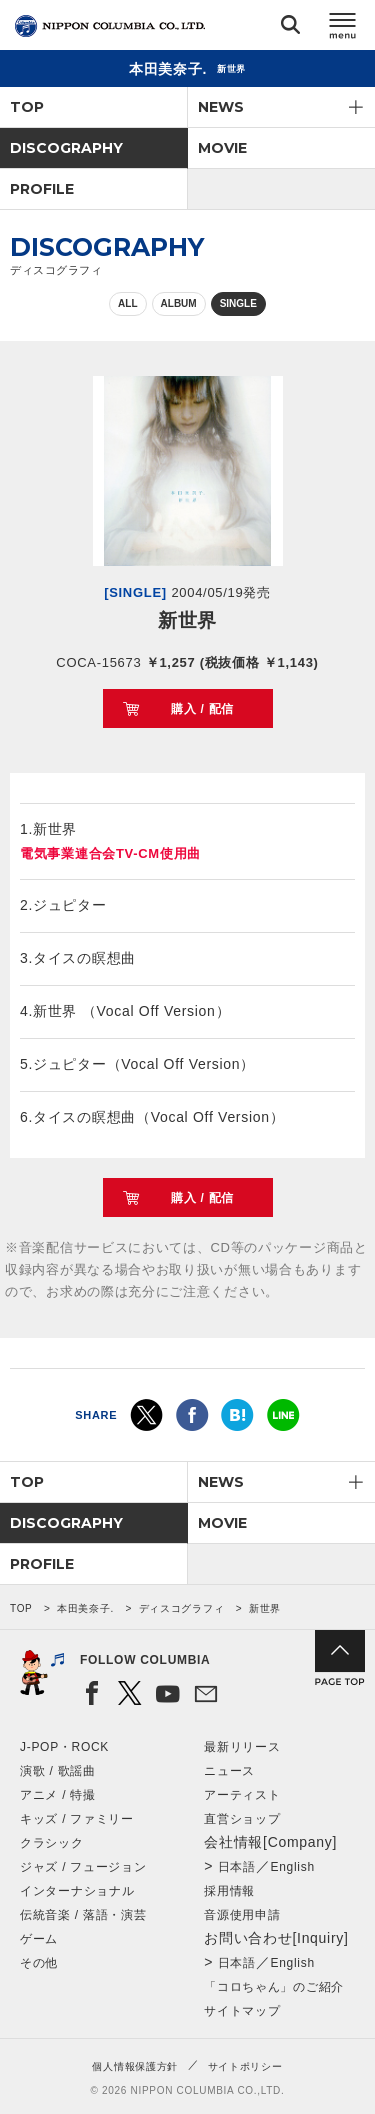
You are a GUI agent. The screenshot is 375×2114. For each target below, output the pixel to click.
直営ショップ (242, 1819)
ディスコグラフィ (182, 1608)
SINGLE (238, 303)
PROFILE (42, 189)
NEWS (221, 107)
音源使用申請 (242, 1915)
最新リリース (242, 1747)
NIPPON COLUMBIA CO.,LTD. (110, 26)
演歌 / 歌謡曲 (58, 1771)
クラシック (52, 1843)
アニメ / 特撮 (58, 1795)
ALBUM (179, 303)
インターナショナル (77, 1891)
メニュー (343, 28)
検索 (290, 28)
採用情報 (229, 1891)
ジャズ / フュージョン (83, 1867)
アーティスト (242, 1795)
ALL (127, 303)
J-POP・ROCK (64, 1747)
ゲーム (39, 1939)
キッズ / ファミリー (77, 1819)
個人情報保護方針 (135, 2066)
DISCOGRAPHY (66, 148)
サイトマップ (242, 2011)
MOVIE (222, 148)
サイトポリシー (245, 2066)
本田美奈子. (85, 1608)
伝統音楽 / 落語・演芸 (83, 1915)
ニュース (229, 1771)
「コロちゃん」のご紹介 (274, 1987)
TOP (27, 107)
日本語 (237, 1867)
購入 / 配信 (202, 709)
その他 (39, 1963)
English (293, 1867)
